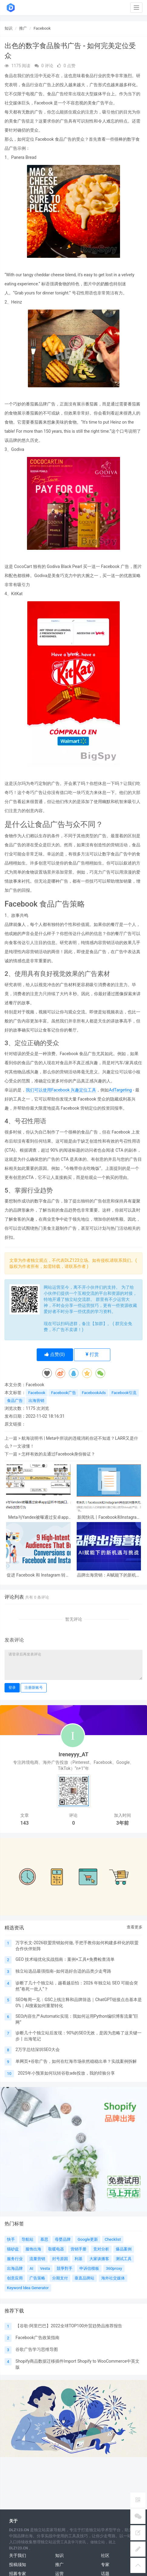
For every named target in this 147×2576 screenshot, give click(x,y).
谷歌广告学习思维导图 (36, 2349)
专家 (105, 2564)
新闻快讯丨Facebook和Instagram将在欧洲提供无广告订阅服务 (108, 1517)
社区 (105, 2555)
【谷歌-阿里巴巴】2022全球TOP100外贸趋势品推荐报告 (68, 2325)
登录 (12, 1687)
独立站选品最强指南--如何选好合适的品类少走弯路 (63, 1971)
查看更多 (134, 1927)
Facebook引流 (124, 1392)
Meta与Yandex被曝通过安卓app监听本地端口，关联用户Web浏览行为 (38, 1517)
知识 (8, 28)
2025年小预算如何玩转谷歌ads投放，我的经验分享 (66, 2073)
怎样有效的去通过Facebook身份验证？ (58, 1454)
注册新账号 (34, 1687)
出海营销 (36, 1400)
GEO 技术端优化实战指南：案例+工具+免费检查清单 (64, 1959)
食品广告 (15, 1400)
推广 (23, 28)
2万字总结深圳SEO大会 (37, 2049)
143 (24, 1823)
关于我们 (17, 2555)
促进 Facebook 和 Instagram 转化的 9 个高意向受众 (38, 1575)
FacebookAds (94, 1392)
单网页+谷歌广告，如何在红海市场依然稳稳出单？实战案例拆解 (76, 2061)
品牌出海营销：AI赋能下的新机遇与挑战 (108, 1575)
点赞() (55, 1354)
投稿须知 (17, 2564)
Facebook (42, 28)
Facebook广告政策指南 (37, 2337)
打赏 (92, 1354)
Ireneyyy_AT (73, 1754)
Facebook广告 (63, 1392)
